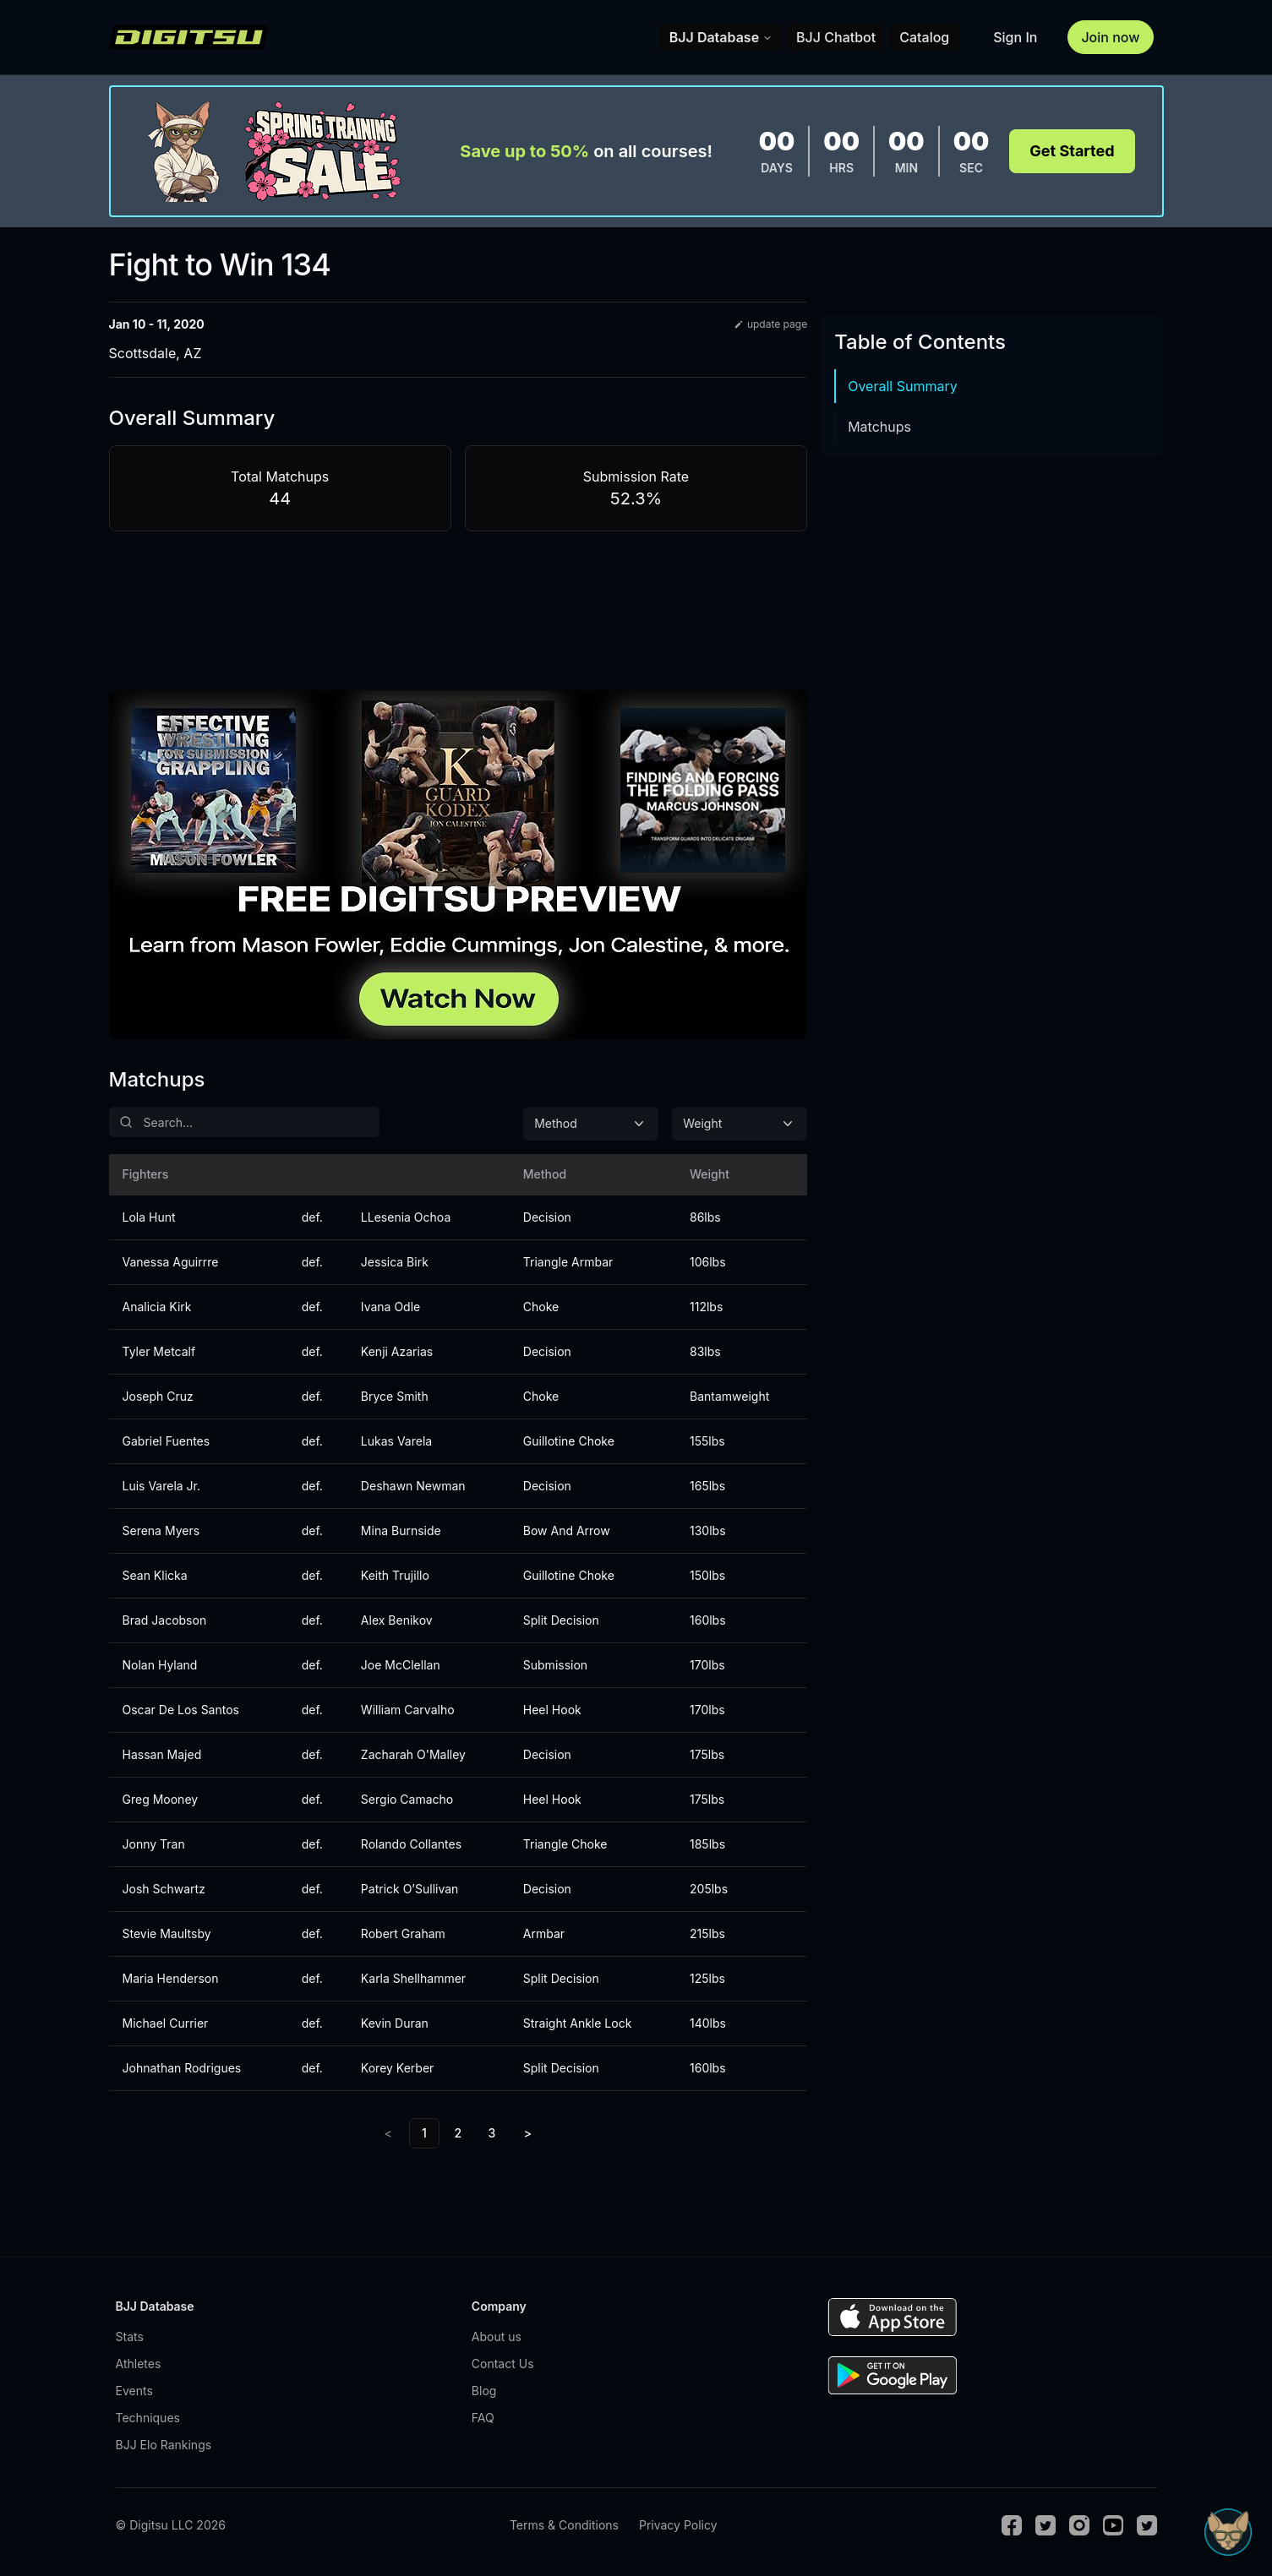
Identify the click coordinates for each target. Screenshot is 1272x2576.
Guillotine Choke (568, 1441)
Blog (484, 2390)
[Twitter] (1045, 2525)
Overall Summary (903, 386)
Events (134, 2390)
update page (770, 324)
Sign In (1015, 37)
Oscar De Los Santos (181, 1709)
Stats (130, 2336)
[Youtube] (1113, 2525)
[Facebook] (1012, 2525)
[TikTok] (1147, 2525)
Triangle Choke (565, 1844)
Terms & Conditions (564, 2525)
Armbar (544, 1933)
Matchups (879, 426)
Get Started (1071, 151)
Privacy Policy (678, 2525)
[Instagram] (1079, 2525)
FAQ (483, 2417)
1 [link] (424, 2133)
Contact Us (503, 2363)
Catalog (924, 37)
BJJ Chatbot (836, 37)
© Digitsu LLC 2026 (171, 2525)
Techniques (148, 2417)
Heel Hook (552, 1709)
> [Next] (528, 2133)
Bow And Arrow (566, 1530)
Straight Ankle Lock (577, 2023)
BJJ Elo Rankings (164, 2444)
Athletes (138, 2363)
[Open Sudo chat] (1228, 2532)
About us (496, 2336)
